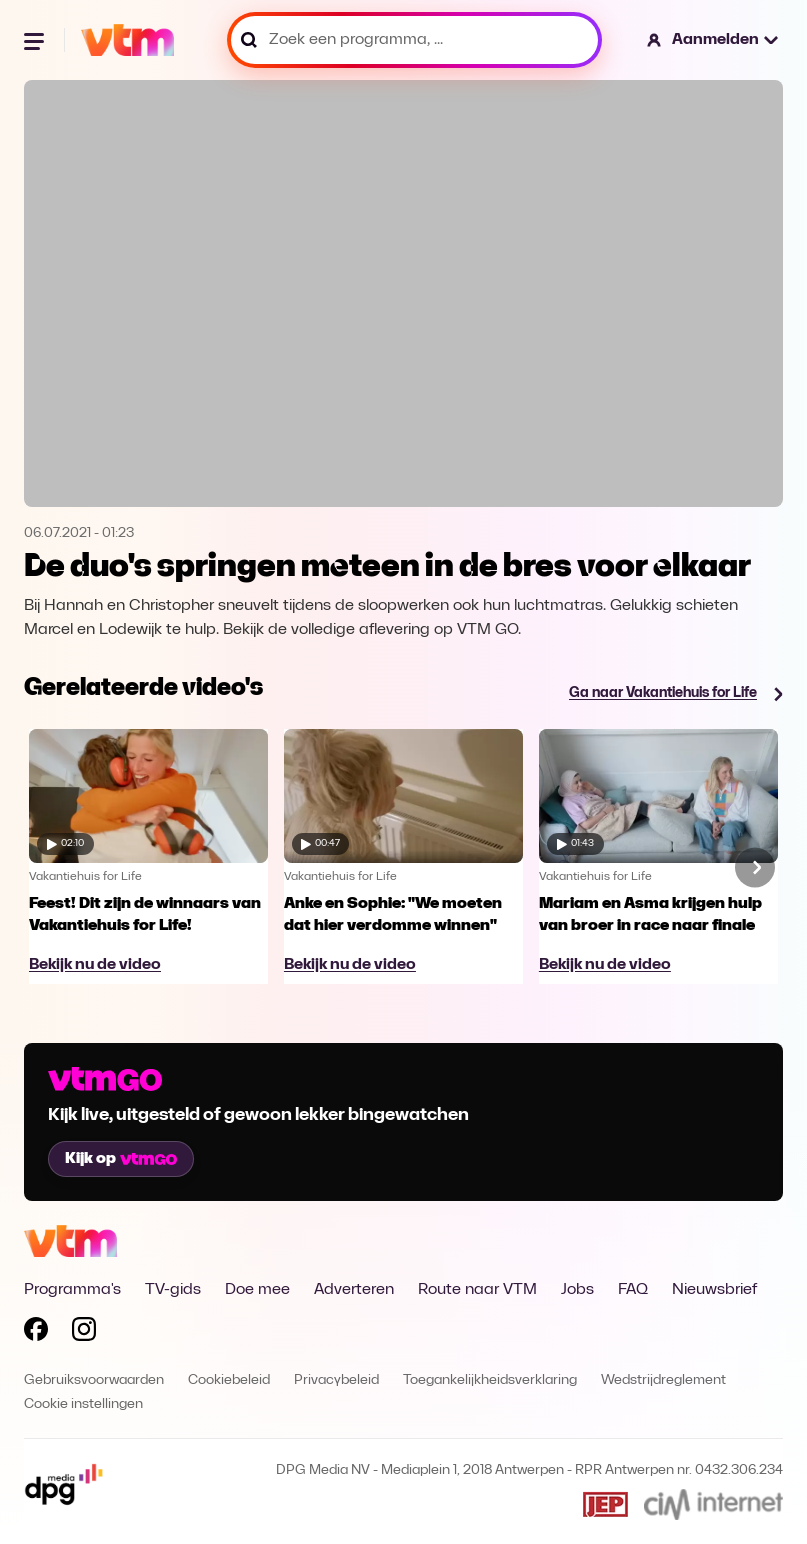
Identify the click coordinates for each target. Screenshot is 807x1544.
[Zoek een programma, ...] (414, 40)
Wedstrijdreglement (663, 1380)
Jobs (577, 1290)
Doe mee (257, 1290)
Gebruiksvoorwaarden (94, 1380)
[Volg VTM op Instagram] (84, 1333)
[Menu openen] (36, 40)
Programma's (72, 1290)
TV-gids (173, 1290)
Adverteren (354, 1290)
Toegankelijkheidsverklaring (490, 1380)
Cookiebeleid (229, 1380)
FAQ (633, 1290)
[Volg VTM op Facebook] (36, 1333)
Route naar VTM (477, 1290)
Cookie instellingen (83, 1404)
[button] (713, 40)
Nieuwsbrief (714, 1290)
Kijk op (121, 1159)
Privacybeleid (336, 1380)
